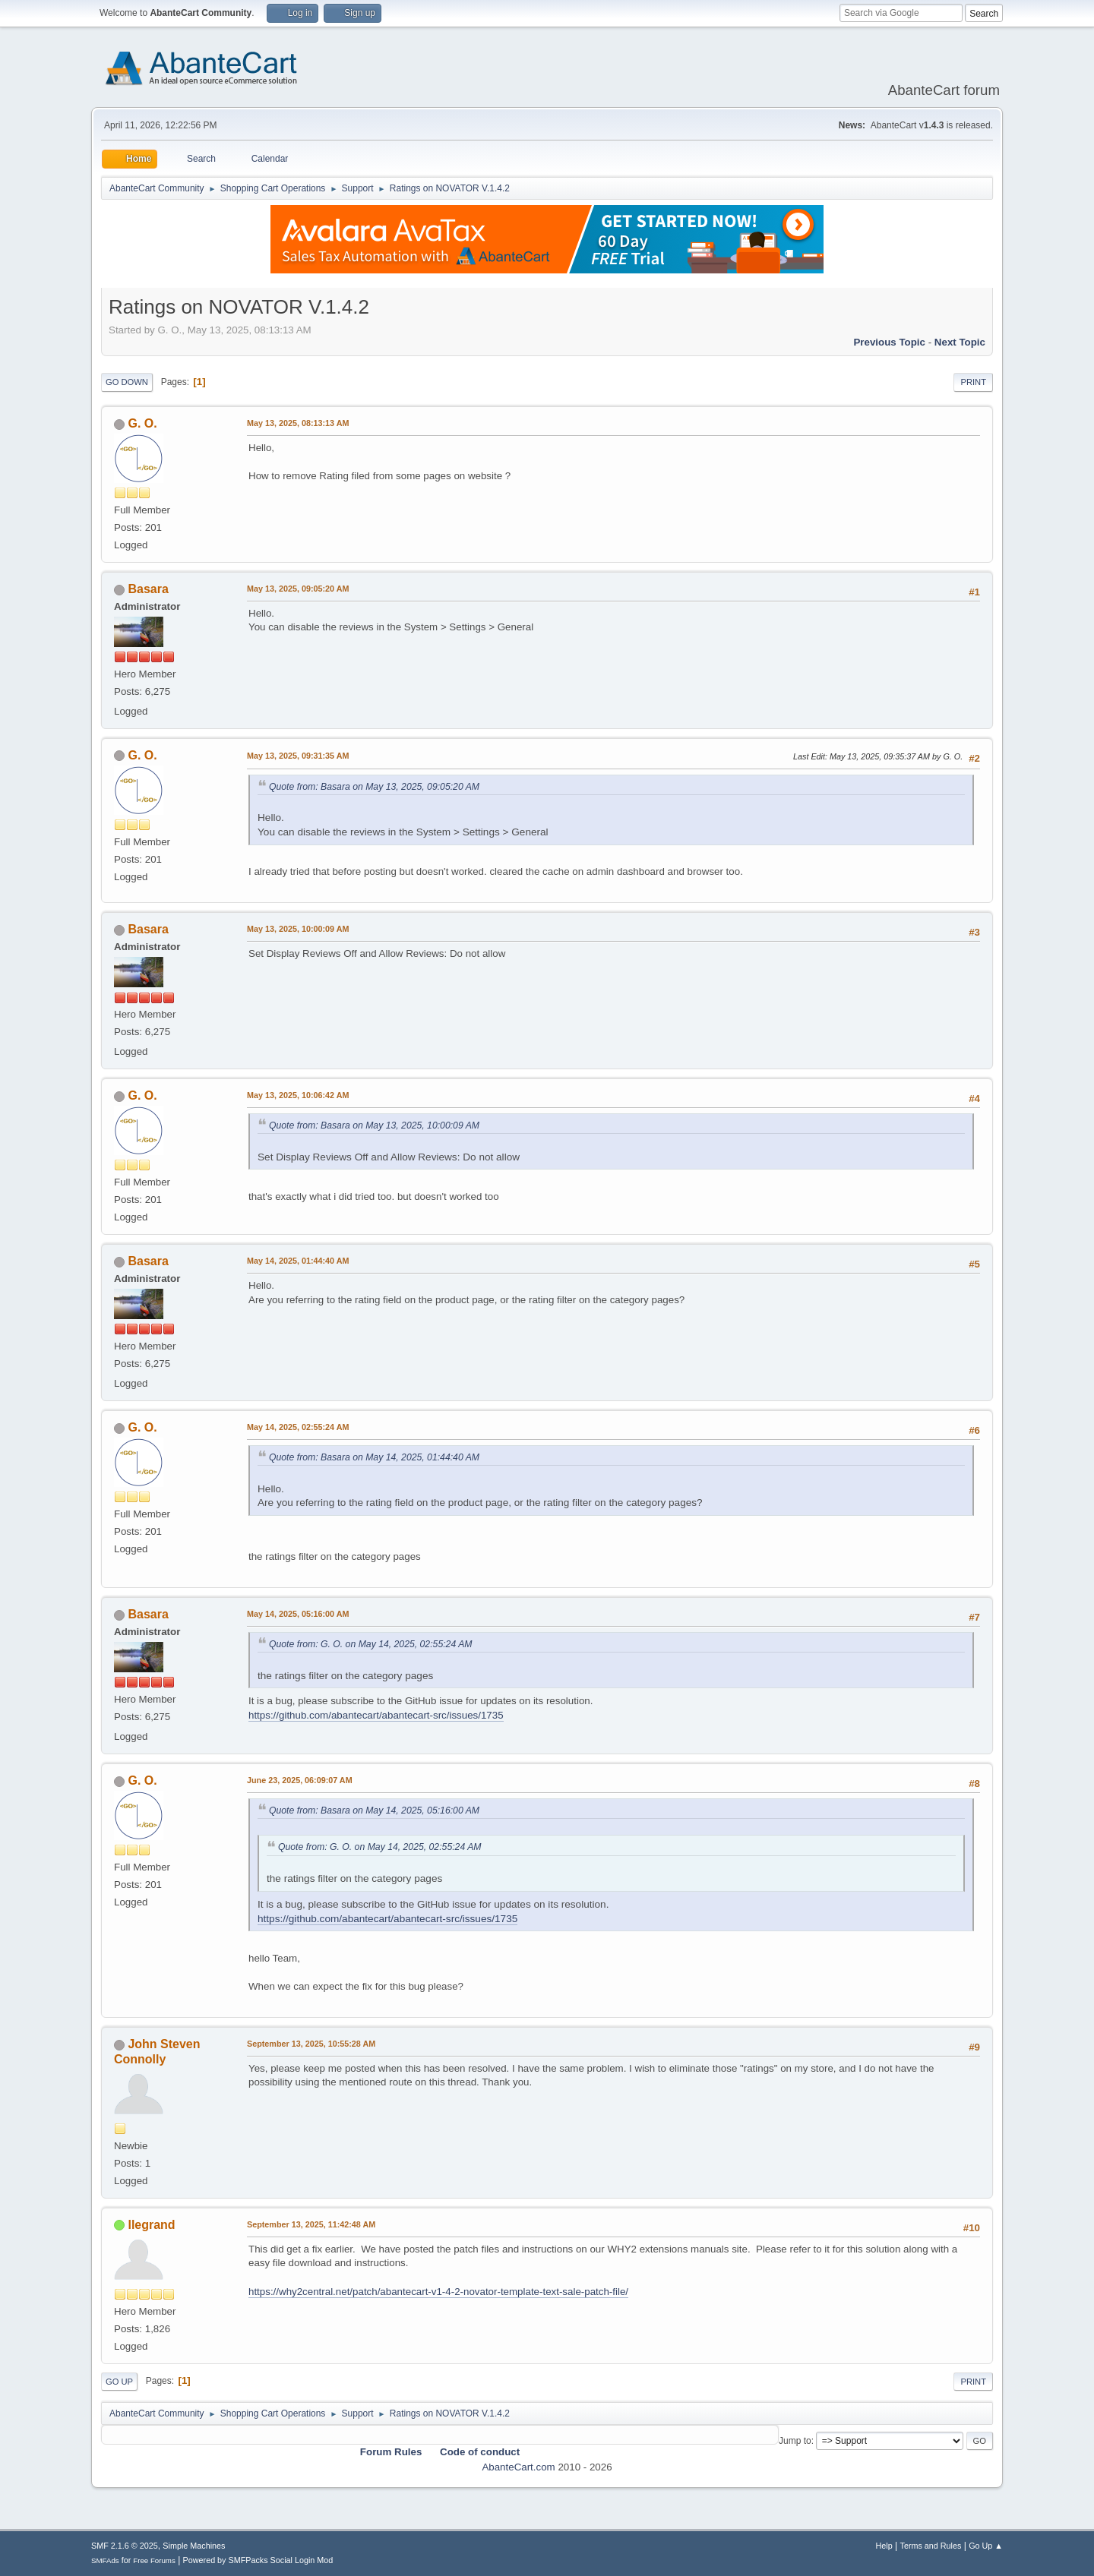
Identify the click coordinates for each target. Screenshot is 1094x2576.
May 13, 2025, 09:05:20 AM (298, 588)
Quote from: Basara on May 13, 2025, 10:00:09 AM (374, 1125)
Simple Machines (194, 2545)
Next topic (959, 342)
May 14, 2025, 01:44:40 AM (298, 1260)
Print (973, 382)
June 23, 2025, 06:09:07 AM (300, 1780)
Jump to (795, 2441)
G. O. (142, 423)
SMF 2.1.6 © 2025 (124, 2545)
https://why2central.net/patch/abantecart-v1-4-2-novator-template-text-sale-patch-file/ (438, 2291)
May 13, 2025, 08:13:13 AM (298, 423)
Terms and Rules (931, 2545)
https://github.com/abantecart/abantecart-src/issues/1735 (376, 1715)
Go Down (127, 382)
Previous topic (889, 342)
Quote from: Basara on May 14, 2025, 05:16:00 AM (374, 1810)
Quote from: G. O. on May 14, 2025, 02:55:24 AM (370, 1644)
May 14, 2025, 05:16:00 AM (298, 1613)
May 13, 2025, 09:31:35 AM (298, 755)
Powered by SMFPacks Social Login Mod (258, 2560)
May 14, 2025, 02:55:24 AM (298, 1427)
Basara (148, 588)
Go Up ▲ (986, 2545)
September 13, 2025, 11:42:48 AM (311, 2224)
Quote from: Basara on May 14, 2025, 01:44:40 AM (374, 1457)
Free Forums (154, 2560)
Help (884, 2545)
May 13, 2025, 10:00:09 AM (298, 928)
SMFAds (105, 2560)
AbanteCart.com (518, 2467)
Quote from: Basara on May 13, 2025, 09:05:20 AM (374, 786)
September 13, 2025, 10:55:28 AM (311, 2043)
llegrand (151, 2224)
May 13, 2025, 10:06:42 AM (298, 1095)
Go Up (119, 2381)
